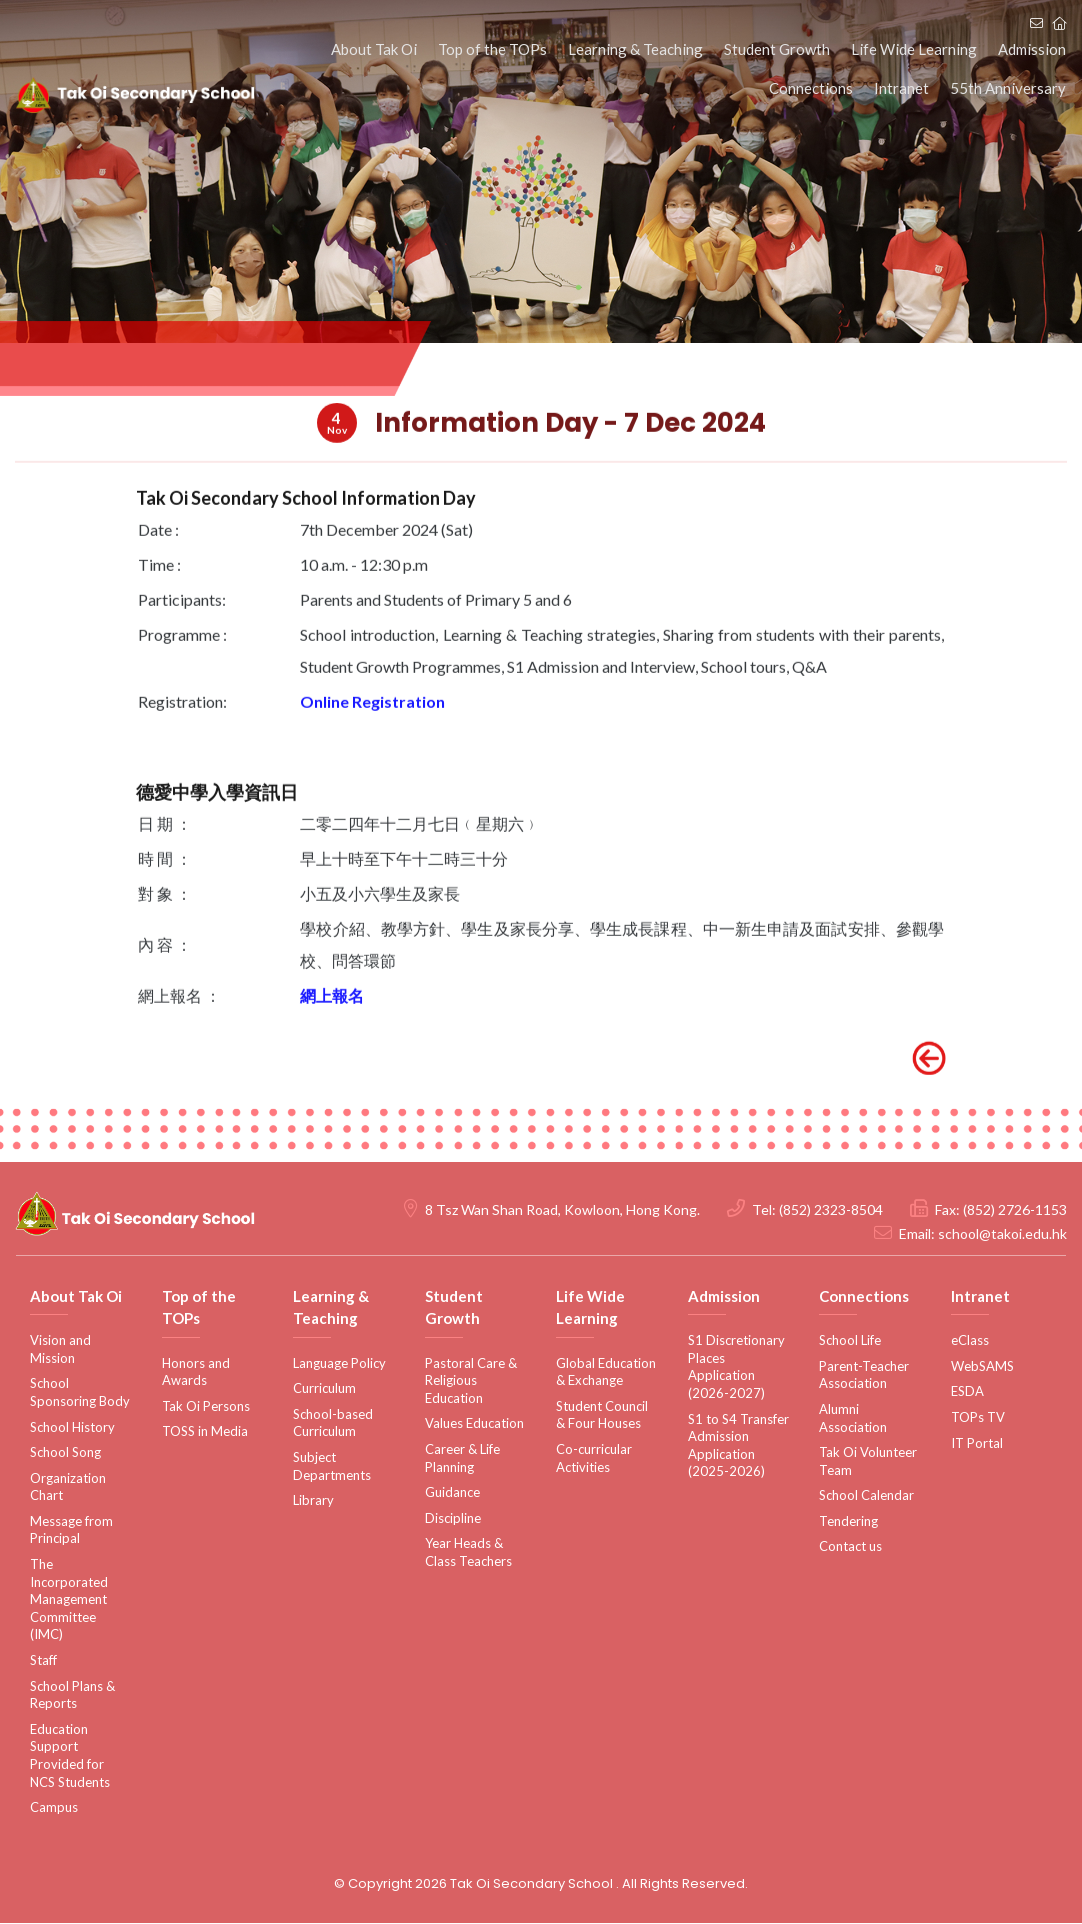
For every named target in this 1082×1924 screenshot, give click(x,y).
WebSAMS (982, 1367)
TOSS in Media (205, 1432)
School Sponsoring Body (80, 1393)
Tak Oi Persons (206, 1407)
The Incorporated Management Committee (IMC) (69, 1600)
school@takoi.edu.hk (1002, 1234)
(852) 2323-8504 (831, 1210)
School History (72, 1428)
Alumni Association (853, 1419)
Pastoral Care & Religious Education (471, 1381)
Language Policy (339, 1364)
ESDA (967, 1392)
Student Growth (784, 49)
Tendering (848, 1522)
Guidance (452, 1493)
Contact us (850, 1548)
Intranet (905, 90)
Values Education (474, 1424)
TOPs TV (978, 1418)
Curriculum (324, 1389)
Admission (1033, 49)
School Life (850, 1341)
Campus (54, 1808)
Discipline (453, 1519)
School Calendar (866, 1496)
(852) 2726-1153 (1015, 1210)
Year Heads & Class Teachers (468, 1553)
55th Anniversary (1009, 90)
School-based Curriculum (333, 1424)
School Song (65, 1453)
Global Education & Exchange (606, 1373)
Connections (818, 90)
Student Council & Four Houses (602, 1416)
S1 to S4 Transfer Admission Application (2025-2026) (738, 1446)
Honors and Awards (196, 1373)
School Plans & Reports (72, 1696)
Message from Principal (71, 1531)
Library (313, 1501)
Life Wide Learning (918, 49)
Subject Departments (332, 1467)
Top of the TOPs (505, 49)
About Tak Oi (390, 49)
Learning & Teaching (645, 49)
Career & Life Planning (462, 1459)
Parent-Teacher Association (864, 1376)
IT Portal (977, 1444)
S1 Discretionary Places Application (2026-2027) (736, 1367)
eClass (970, 1341)
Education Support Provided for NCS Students (70, 1756)
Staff (43, 1661)
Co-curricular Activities (594, 1459)
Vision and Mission (60, 1350)
